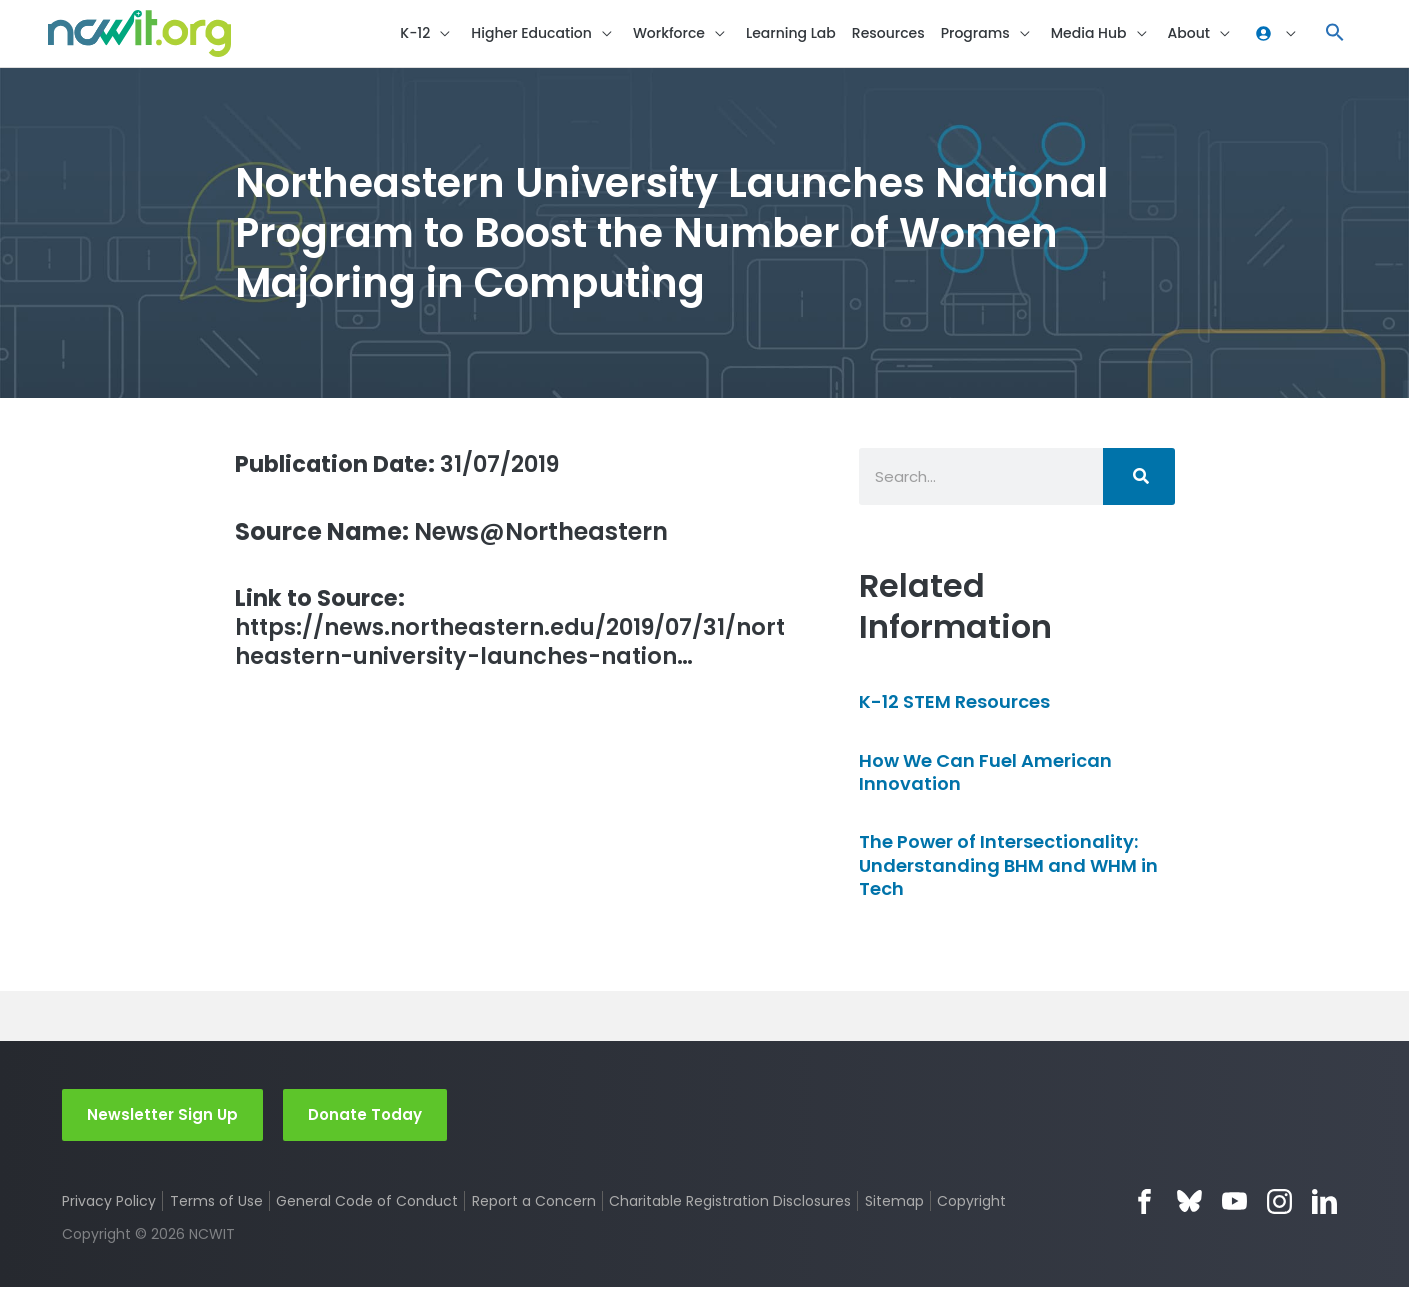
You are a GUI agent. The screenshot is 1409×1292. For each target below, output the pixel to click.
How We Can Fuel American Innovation (985, 776)
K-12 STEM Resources (954, 706)
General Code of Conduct (368, 1206)
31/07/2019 (407, 467)
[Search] (1139, 480)
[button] (1335, 35)
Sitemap (895, 1206)
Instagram (1279, 1206)
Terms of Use (216, 1206)
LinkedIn (1324, 1206)
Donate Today (365, 1118)
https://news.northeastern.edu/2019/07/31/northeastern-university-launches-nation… (508, 635)
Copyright (973, 1206)
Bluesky (1189, 1206)
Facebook (1144, 1206)
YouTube (1234, 1206)
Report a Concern (534, 1206)
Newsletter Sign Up (162, 1118)
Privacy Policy (109, 1206)
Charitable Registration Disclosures (731, 1206)
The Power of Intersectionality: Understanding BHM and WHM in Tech (1008, 870)
